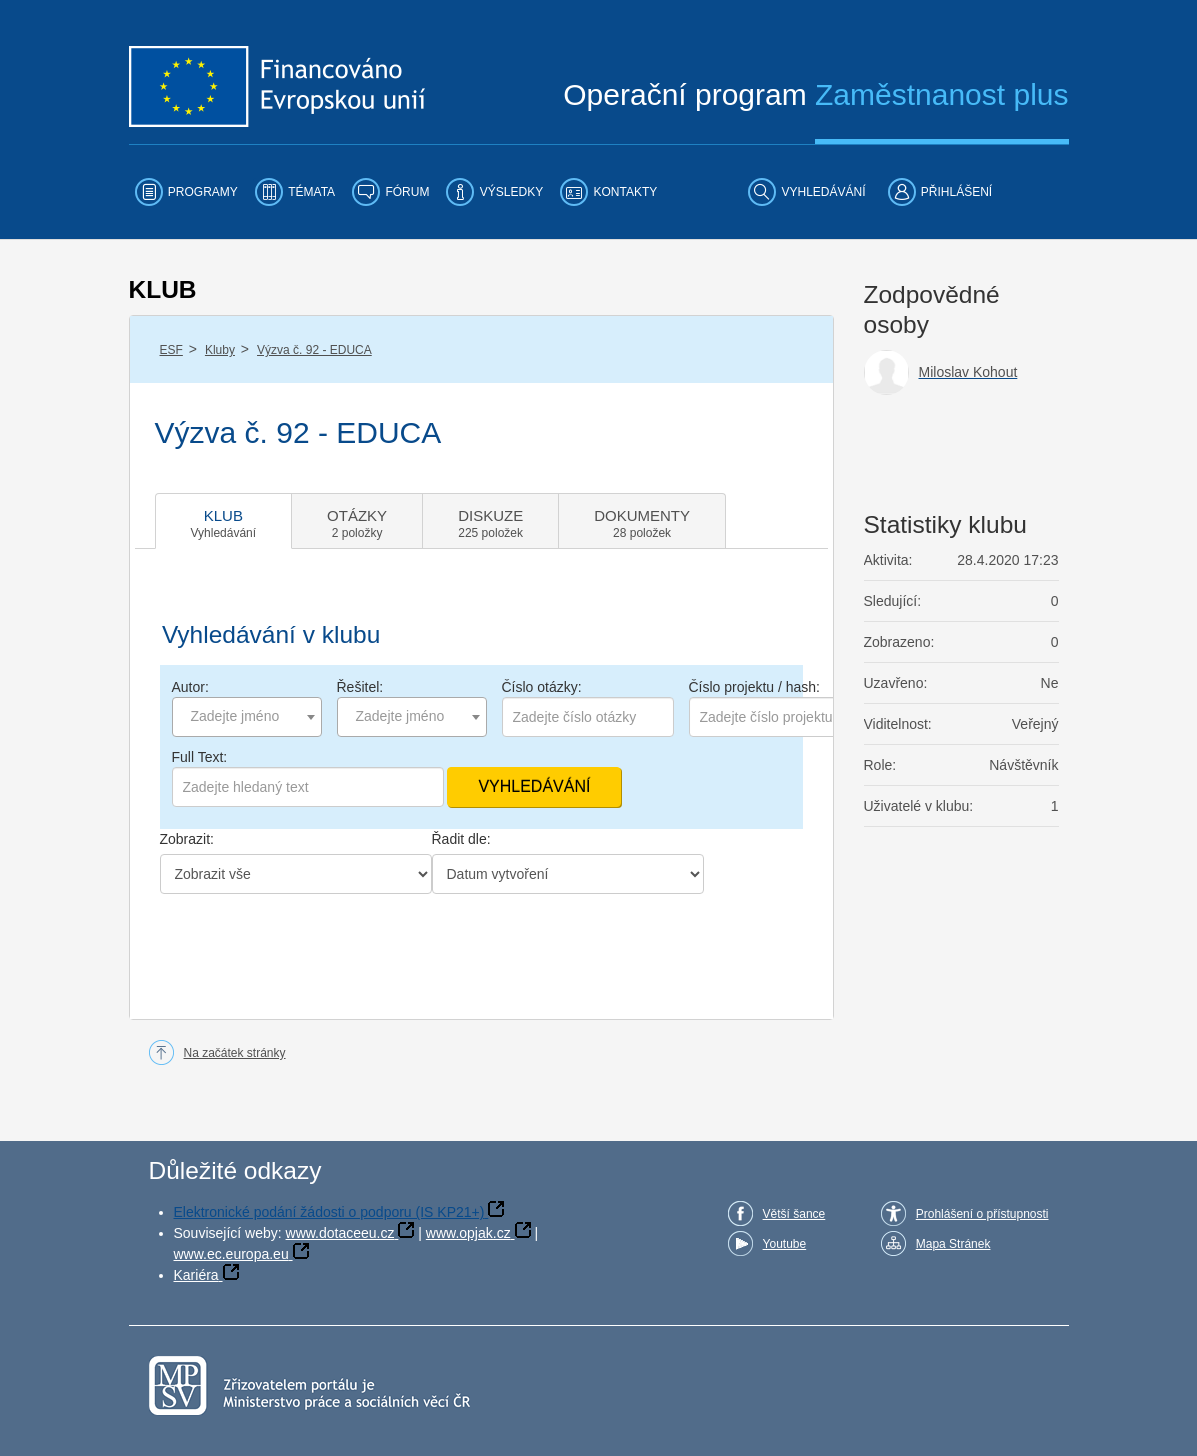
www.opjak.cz (468, 1233)
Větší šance (794, 1214)
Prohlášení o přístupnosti (982, 1214)
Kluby (220, 350)
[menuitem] (186, 192)
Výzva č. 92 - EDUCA (314, 350)
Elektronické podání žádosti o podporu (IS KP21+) (329, 1212)
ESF (171, 350)
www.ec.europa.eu (231, 1254)
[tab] (224, 521)
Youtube (785, 1244)
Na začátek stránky (235, 1053)
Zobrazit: (187, 839)
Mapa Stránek (953, 1244)
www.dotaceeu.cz (340, 1233)
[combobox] (247, 717)
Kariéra (196, 1275)
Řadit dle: (461, 839)
